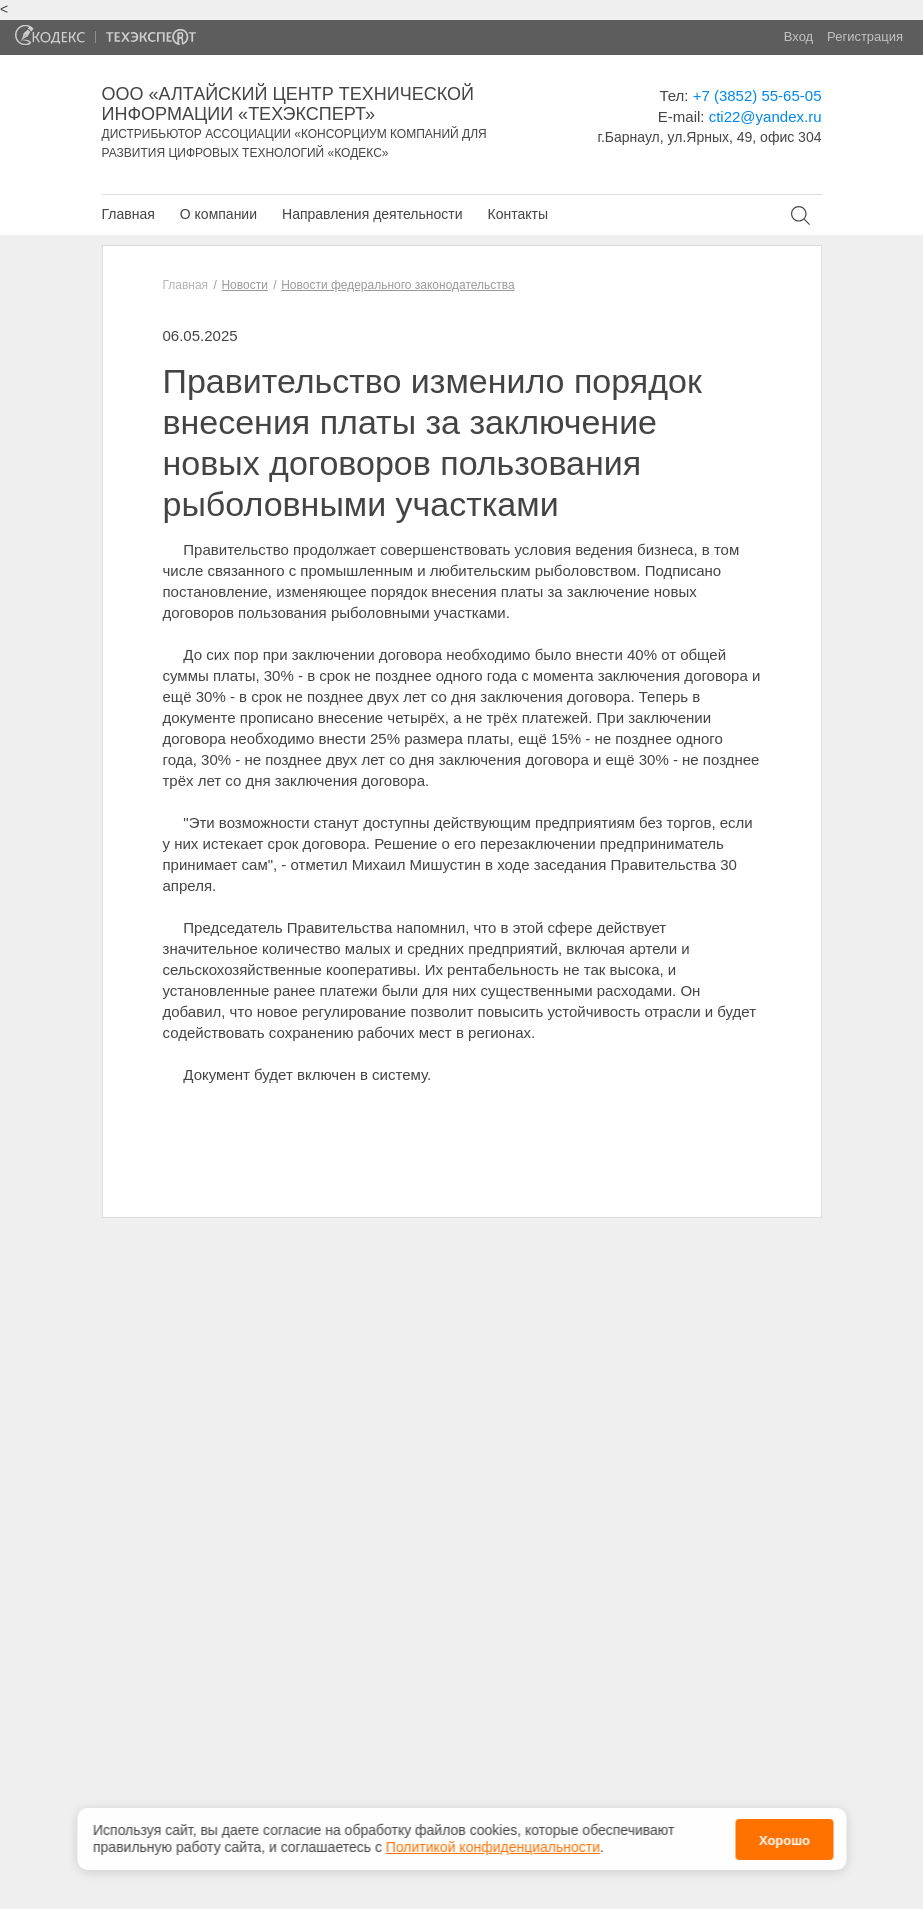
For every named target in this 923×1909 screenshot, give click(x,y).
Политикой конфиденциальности (493, 1838)
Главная (128, 214)
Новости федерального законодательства (397, 285)
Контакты (517, 214)
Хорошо (784, 1831)
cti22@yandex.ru (765, 116)
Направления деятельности (372, 214)
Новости (244, 285)
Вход (798, 36)
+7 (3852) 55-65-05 (757, 95)
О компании (218, 214)
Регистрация (865, 36)
